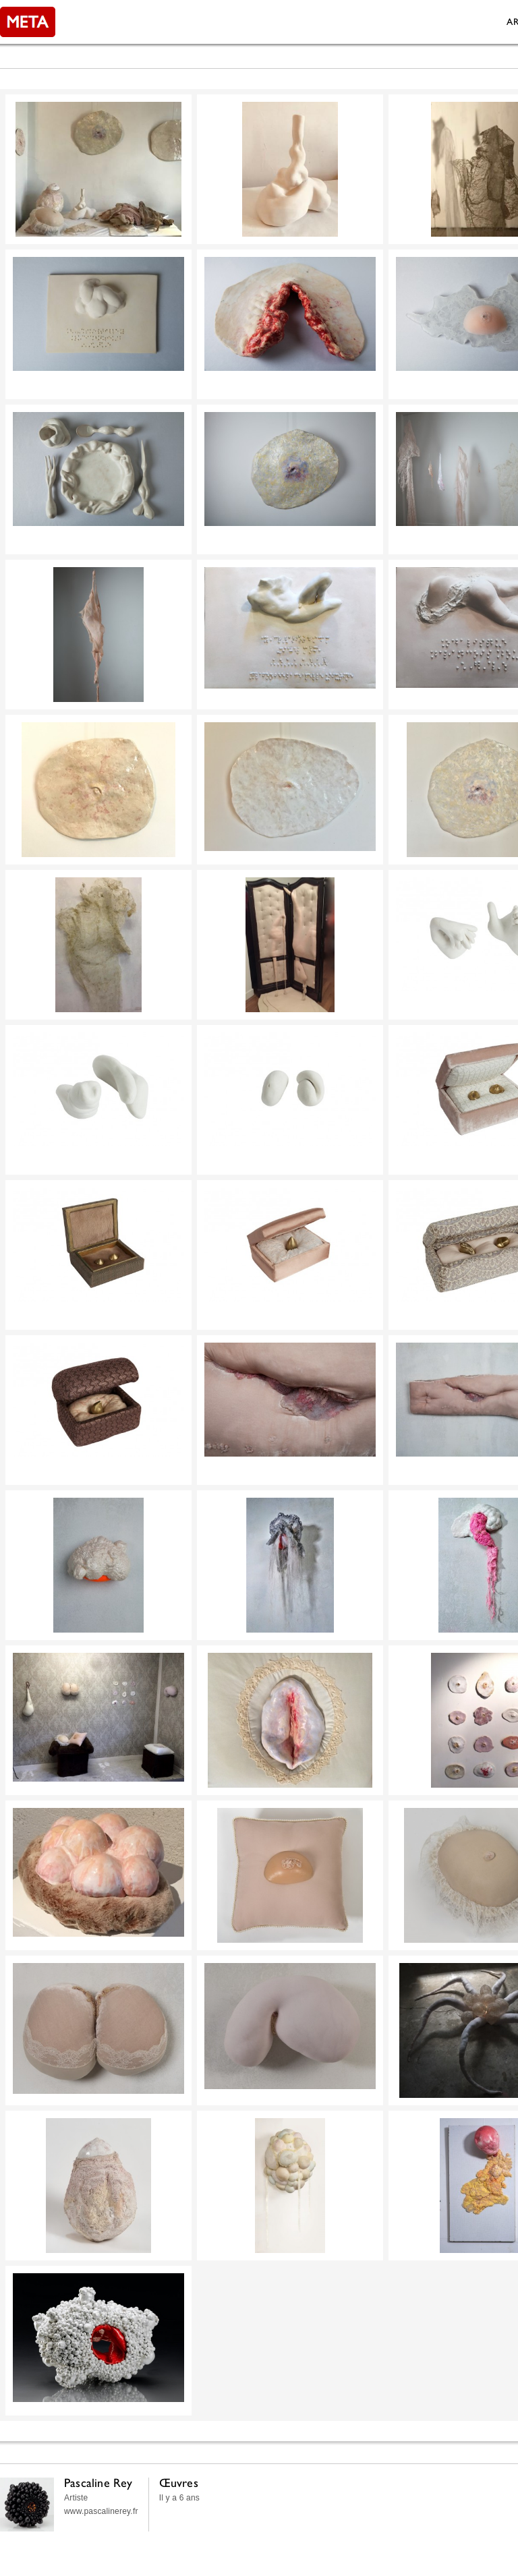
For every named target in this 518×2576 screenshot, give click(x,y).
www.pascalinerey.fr (101, 2511)
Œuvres (178, 2483)
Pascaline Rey (98, 2483)
